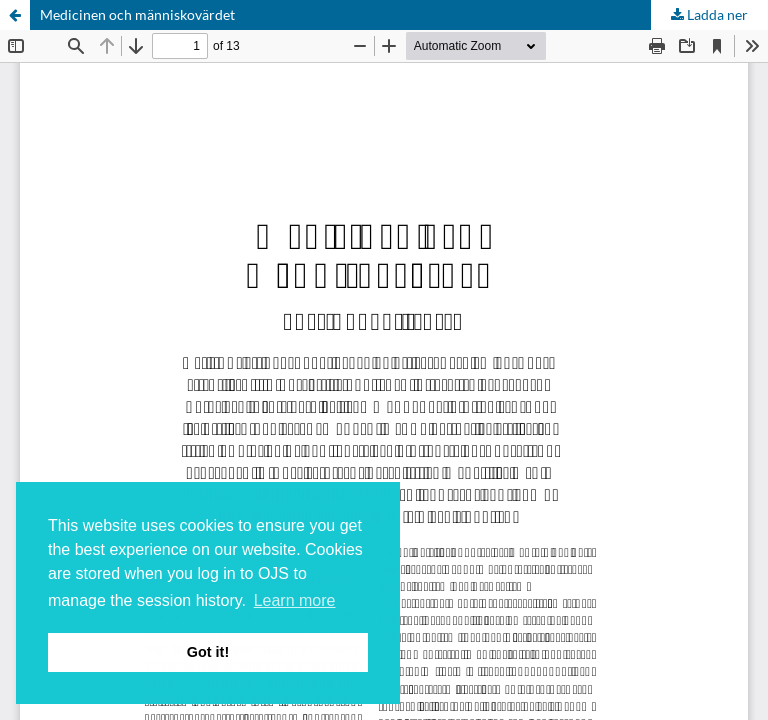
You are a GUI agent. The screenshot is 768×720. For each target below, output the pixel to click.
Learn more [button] (295, 600)
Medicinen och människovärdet (137, 14)
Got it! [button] (208, 652)
